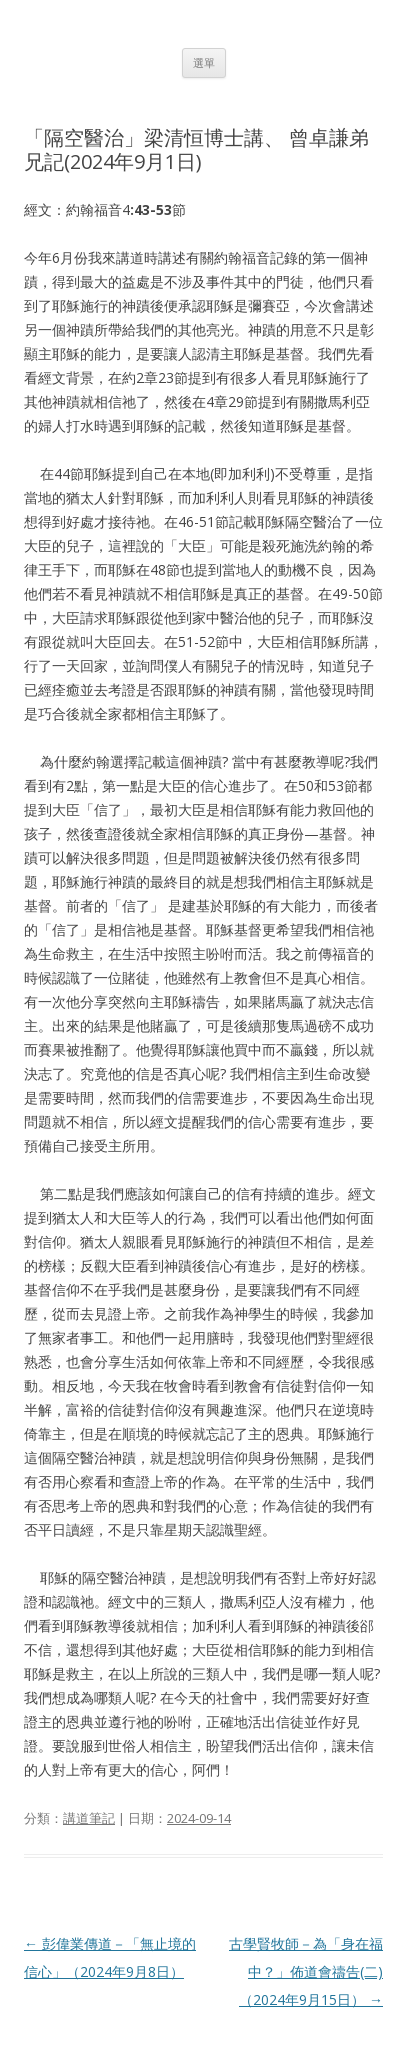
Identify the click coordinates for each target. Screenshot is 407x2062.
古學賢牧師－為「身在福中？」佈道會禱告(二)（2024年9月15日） (306, 1971)
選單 (204, 62)
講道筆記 (89, 1818)
